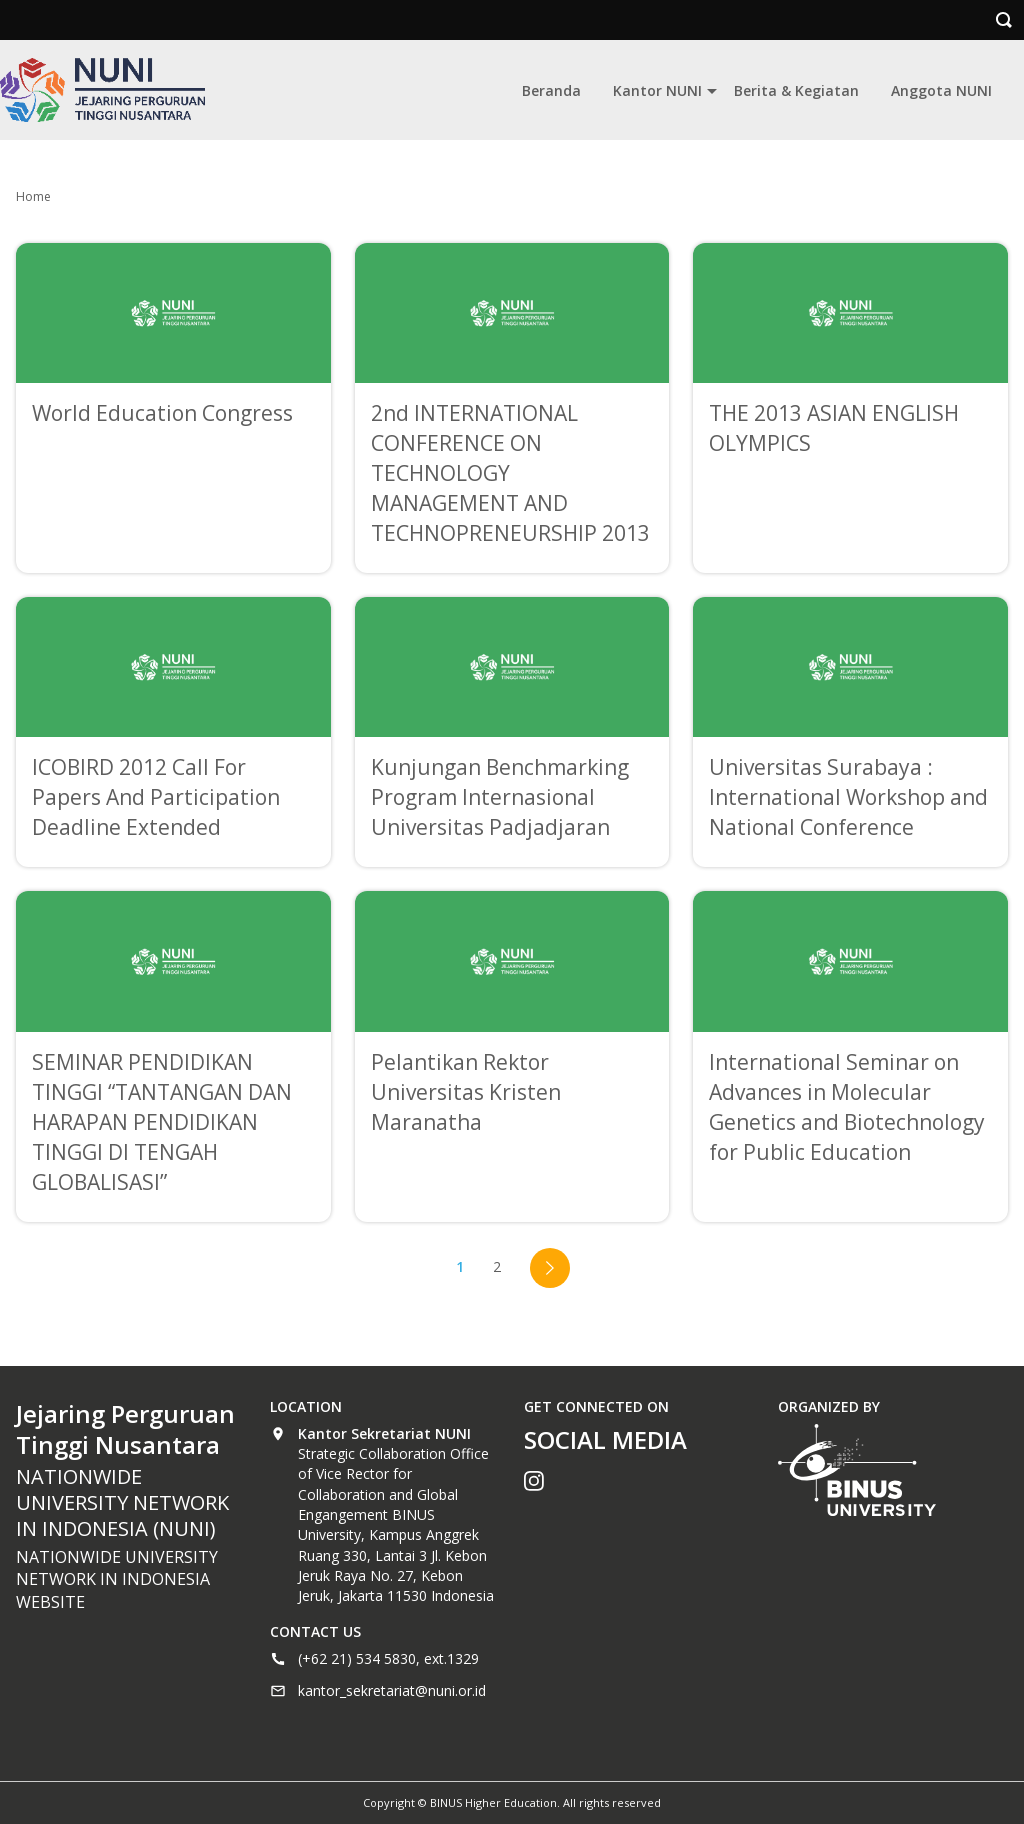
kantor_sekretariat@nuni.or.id (392, 1690)
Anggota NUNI (941, 90)
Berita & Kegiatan (796, 90)
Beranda (551, 90)
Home (33, 196)
